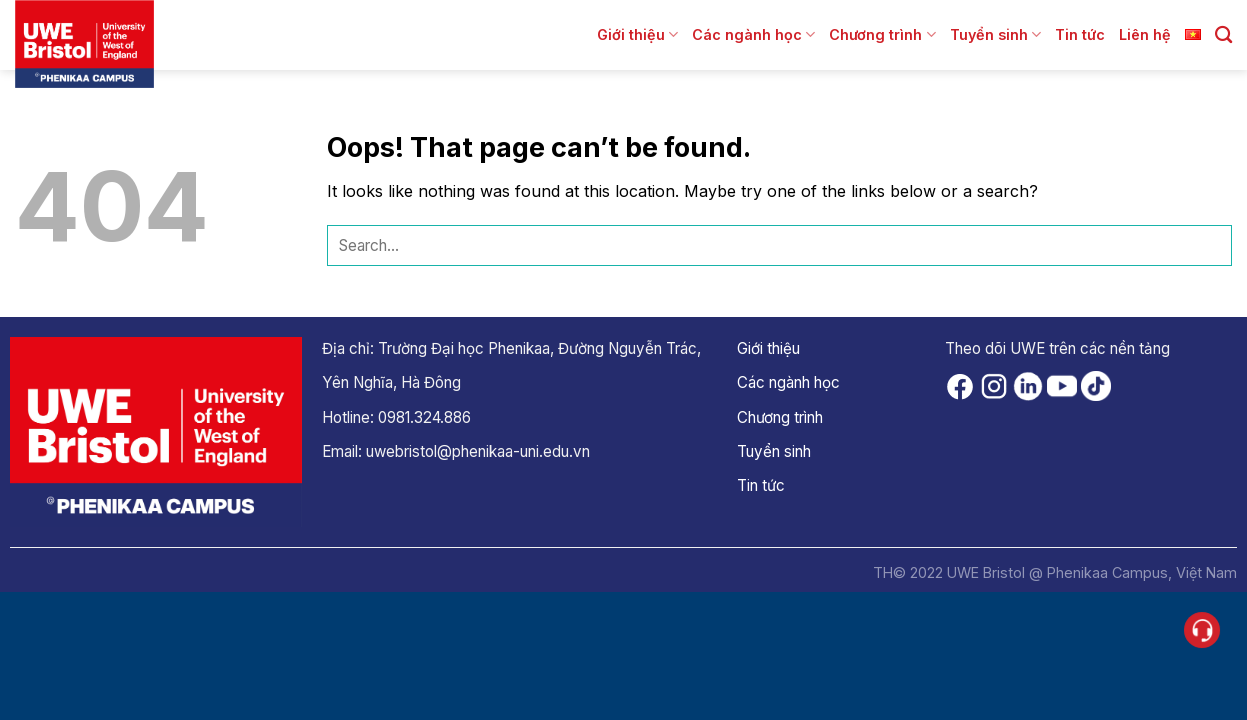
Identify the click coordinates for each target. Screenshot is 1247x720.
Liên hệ (1145, 34)
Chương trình (882, 34)
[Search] (1223, 35)
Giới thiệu (637, 34)
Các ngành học (753, 34)
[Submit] (1211, 245)
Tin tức (1080, 34)
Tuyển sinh (995, 34)
